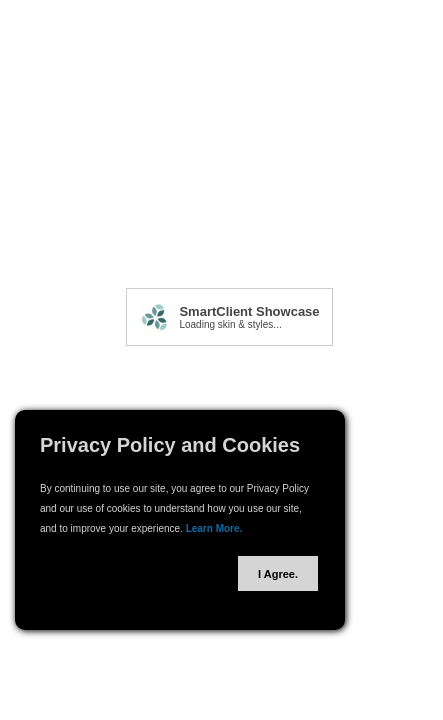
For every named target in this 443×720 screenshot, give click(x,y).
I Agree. (278, 574)
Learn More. (214, 528)
